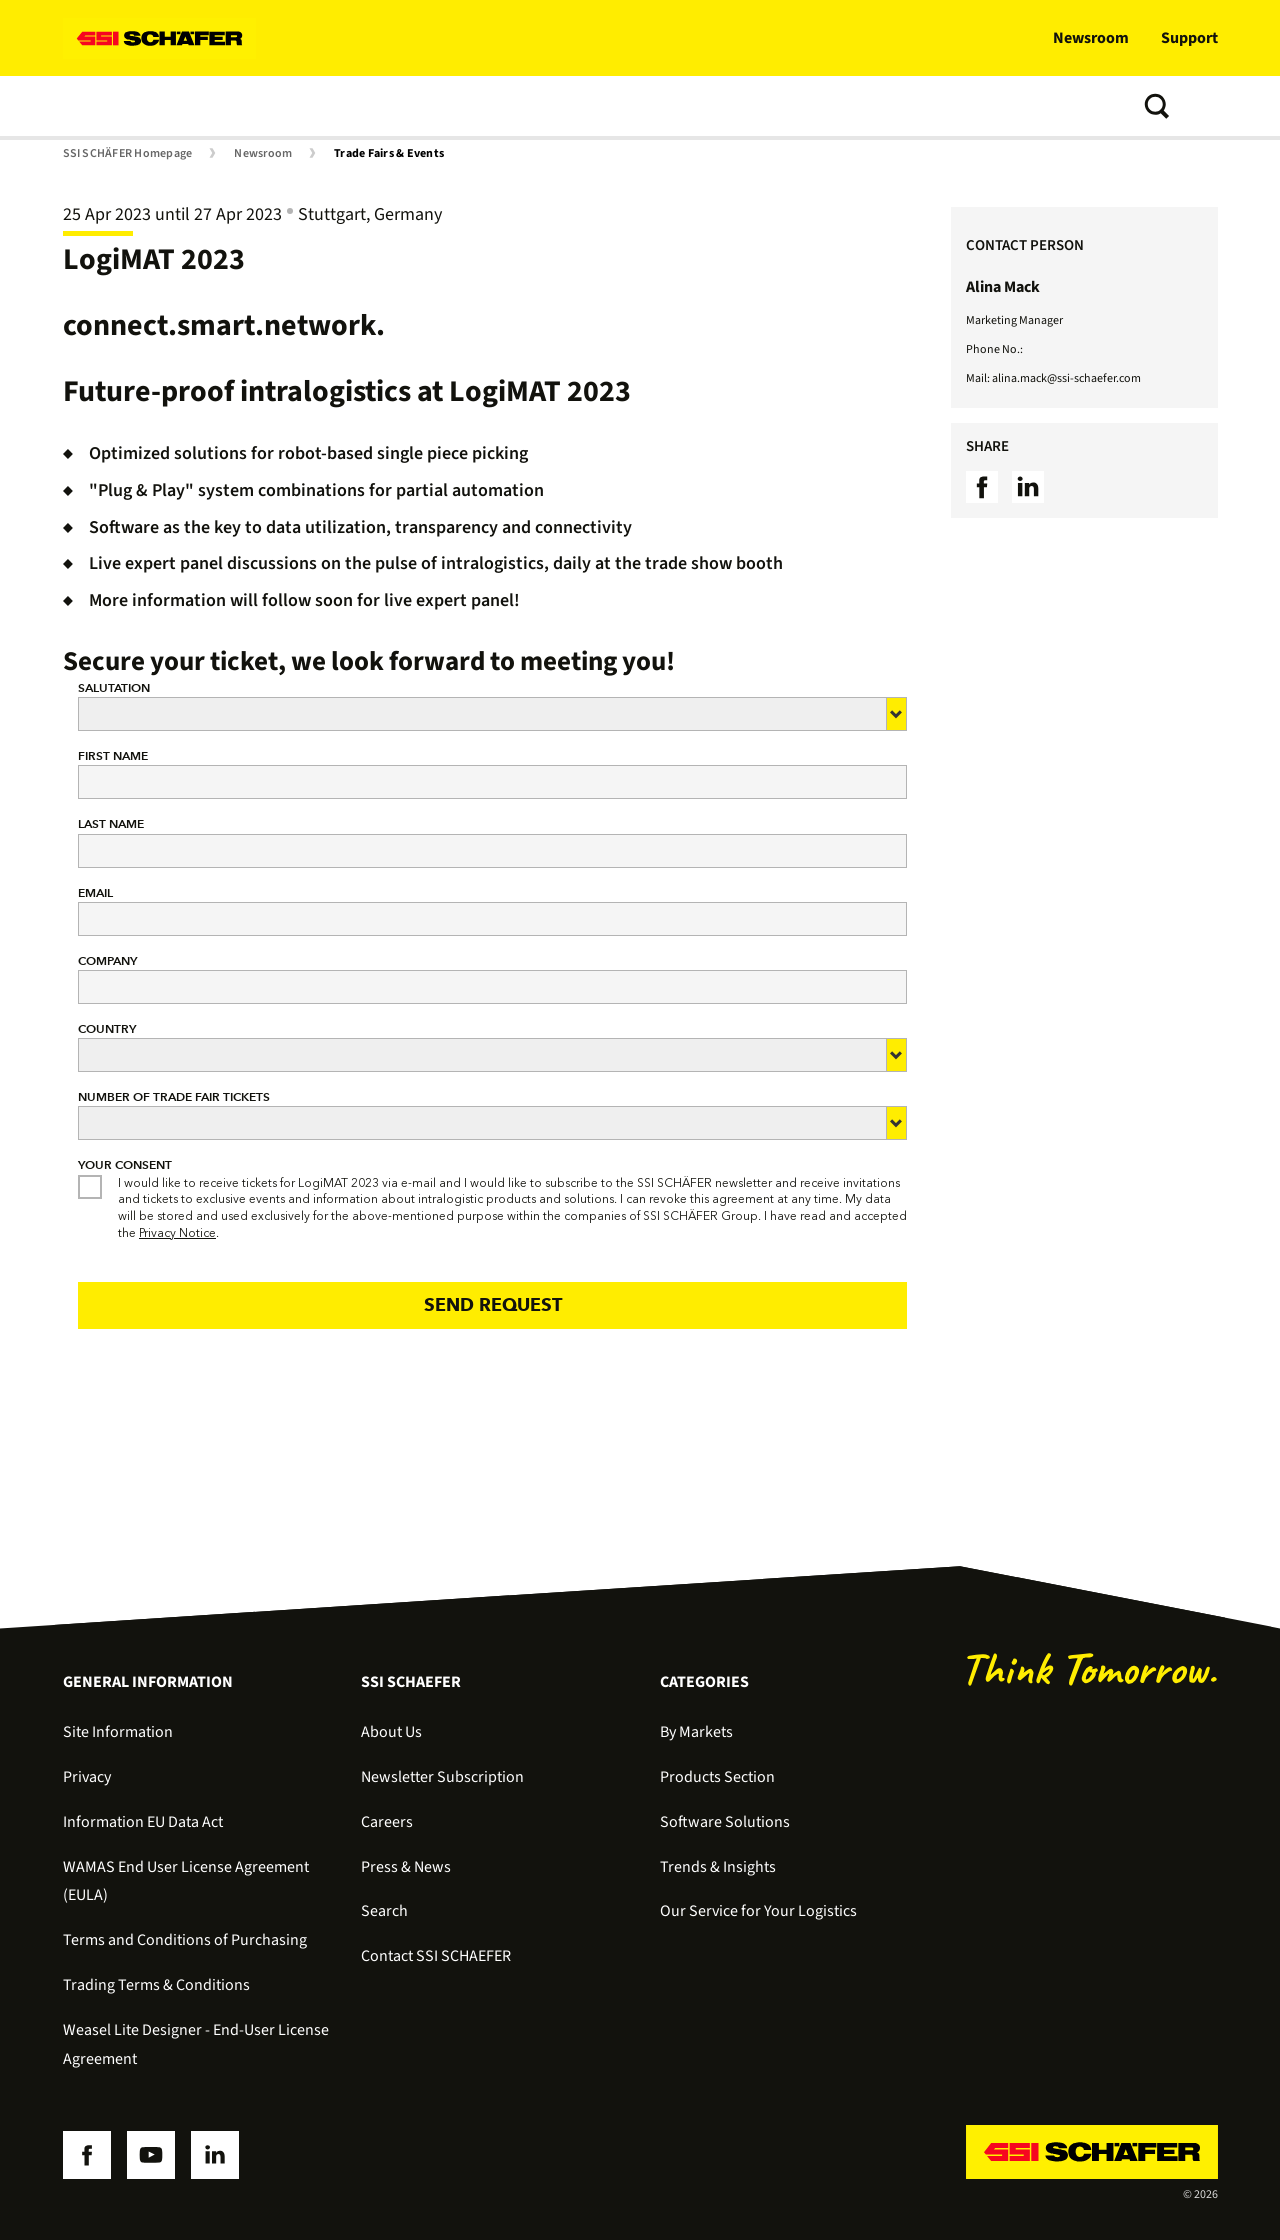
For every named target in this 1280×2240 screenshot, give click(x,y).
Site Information (118, 1732)
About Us (391, 1732)
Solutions (102, 106)
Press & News (406, 1867)
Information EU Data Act (143, 1822)
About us (629, 106)
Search (384, 1911)
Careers (387, 1822)
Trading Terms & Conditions (156, 1985)
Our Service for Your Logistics (758, 1911)
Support (1189, 38)
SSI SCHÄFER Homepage (128, 154)
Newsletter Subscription (442, 1777)
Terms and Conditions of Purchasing (185, 1940)
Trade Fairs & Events (389, 154)
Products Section (717, 1777)
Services (386, 106)
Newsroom (1091, 38)
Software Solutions (725, 1822)
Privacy (87, 1777)
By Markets (696, 1732)
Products (199, 106)
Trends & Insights (507, 106)
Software (294, 106)
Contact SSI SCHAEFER (436, 1956)
